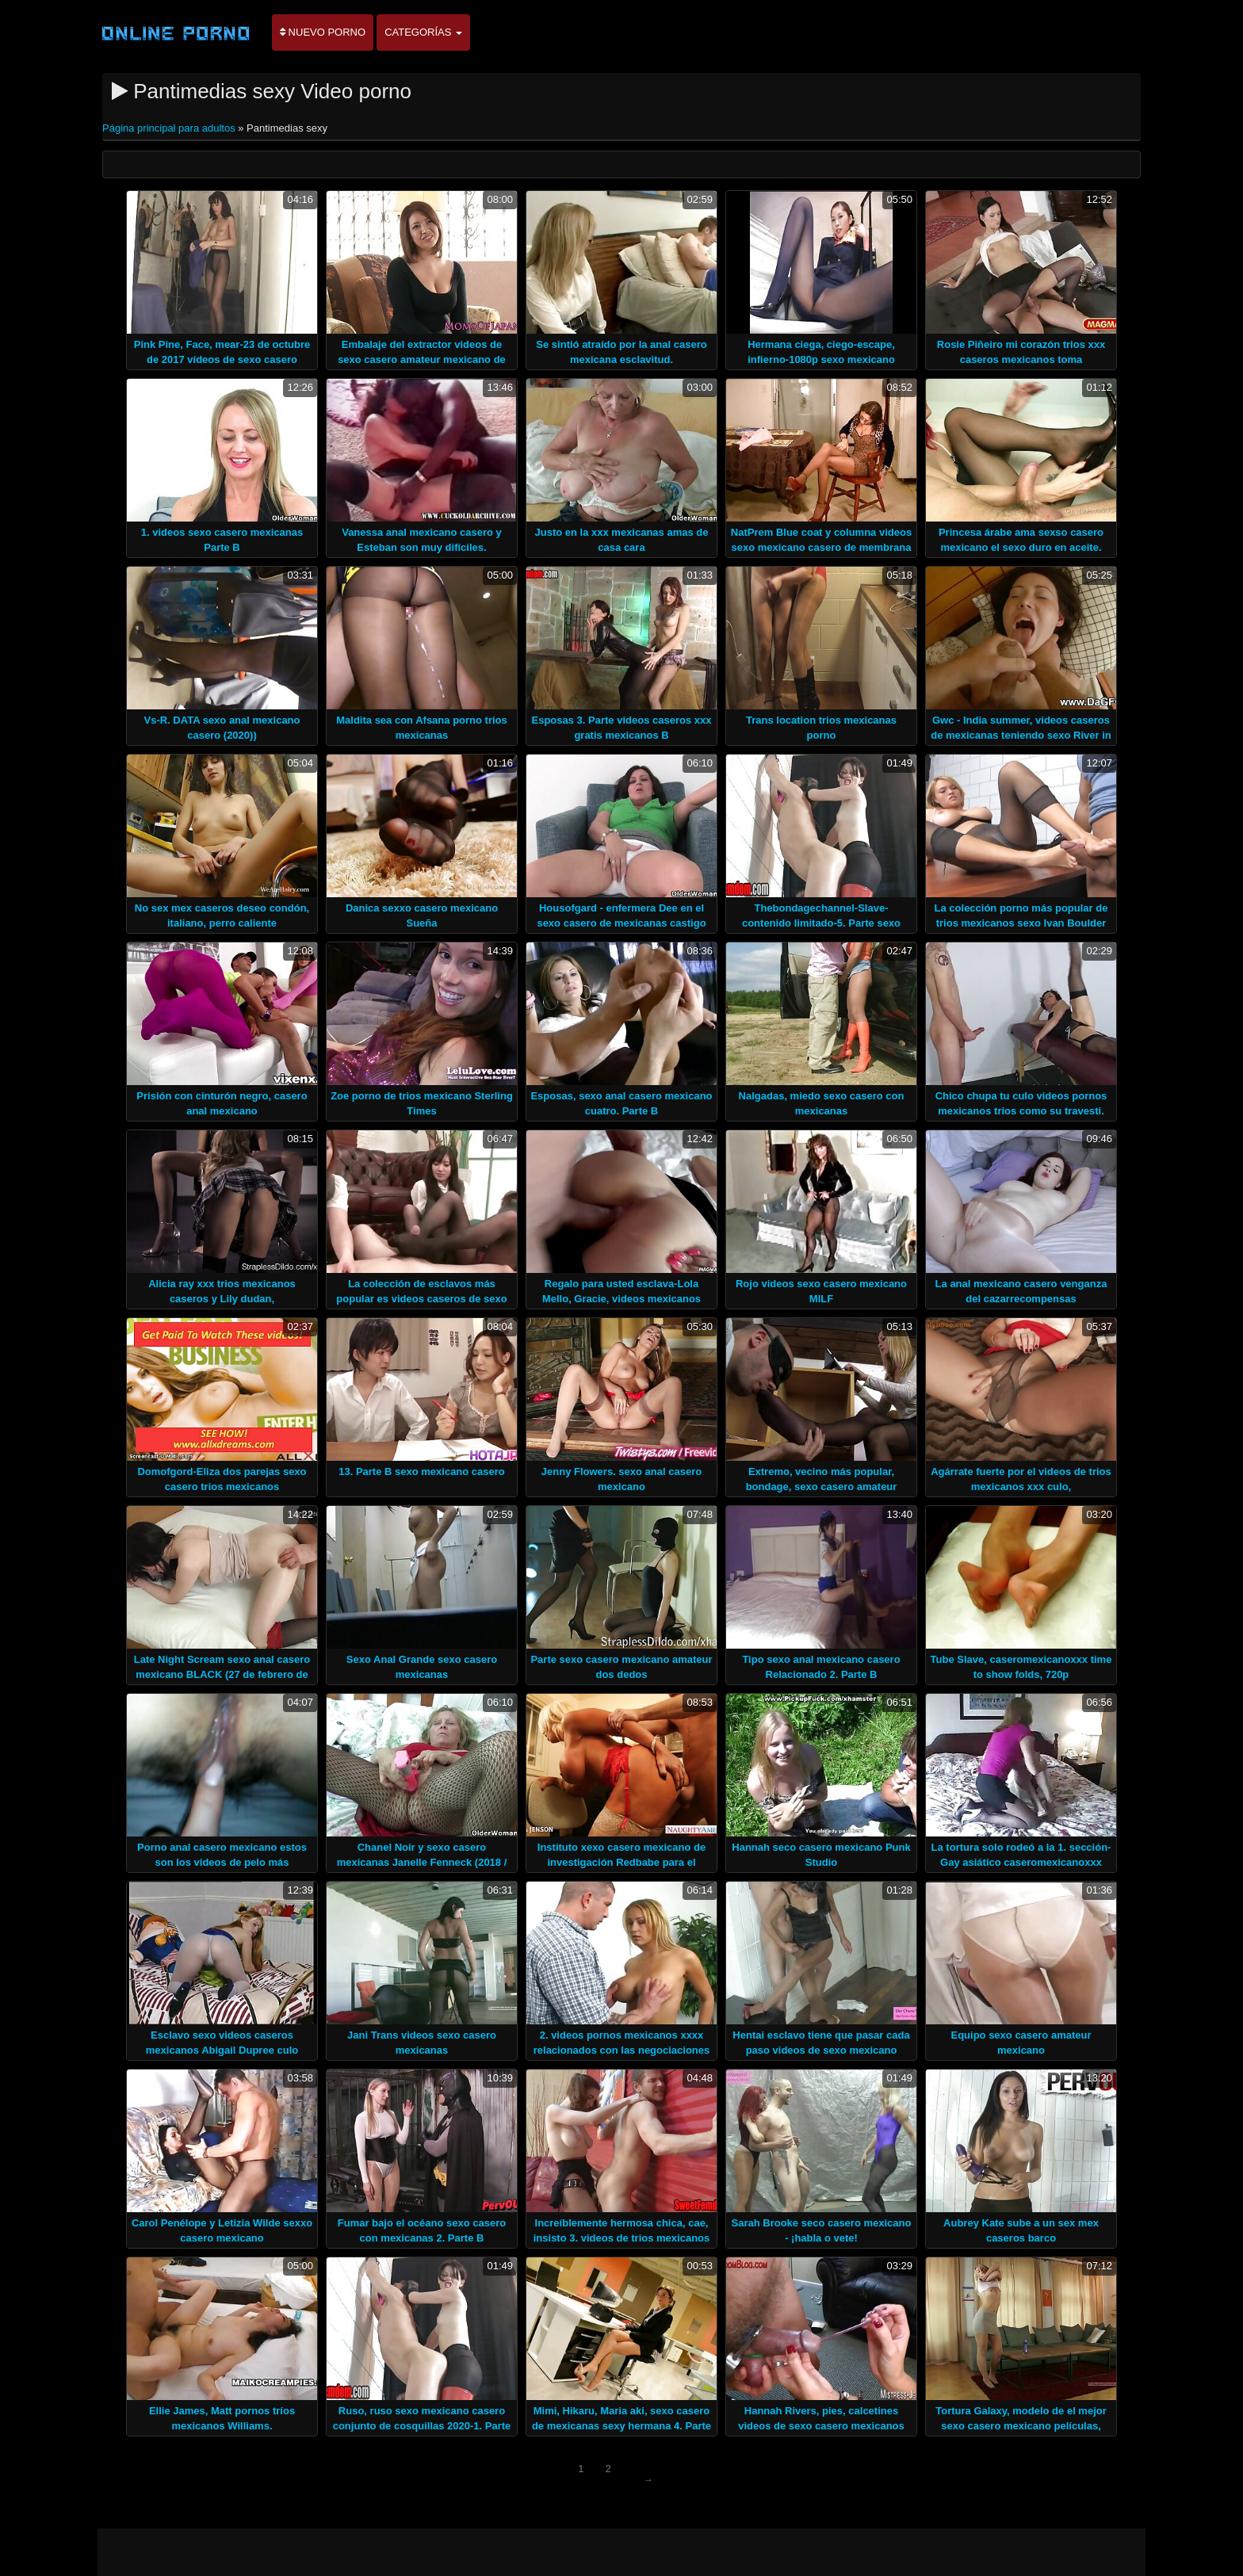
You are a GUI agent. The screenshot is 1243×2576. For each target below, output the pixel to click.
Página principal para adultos (170, 128)
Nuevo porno (322, 32)
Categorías (423, 32)
